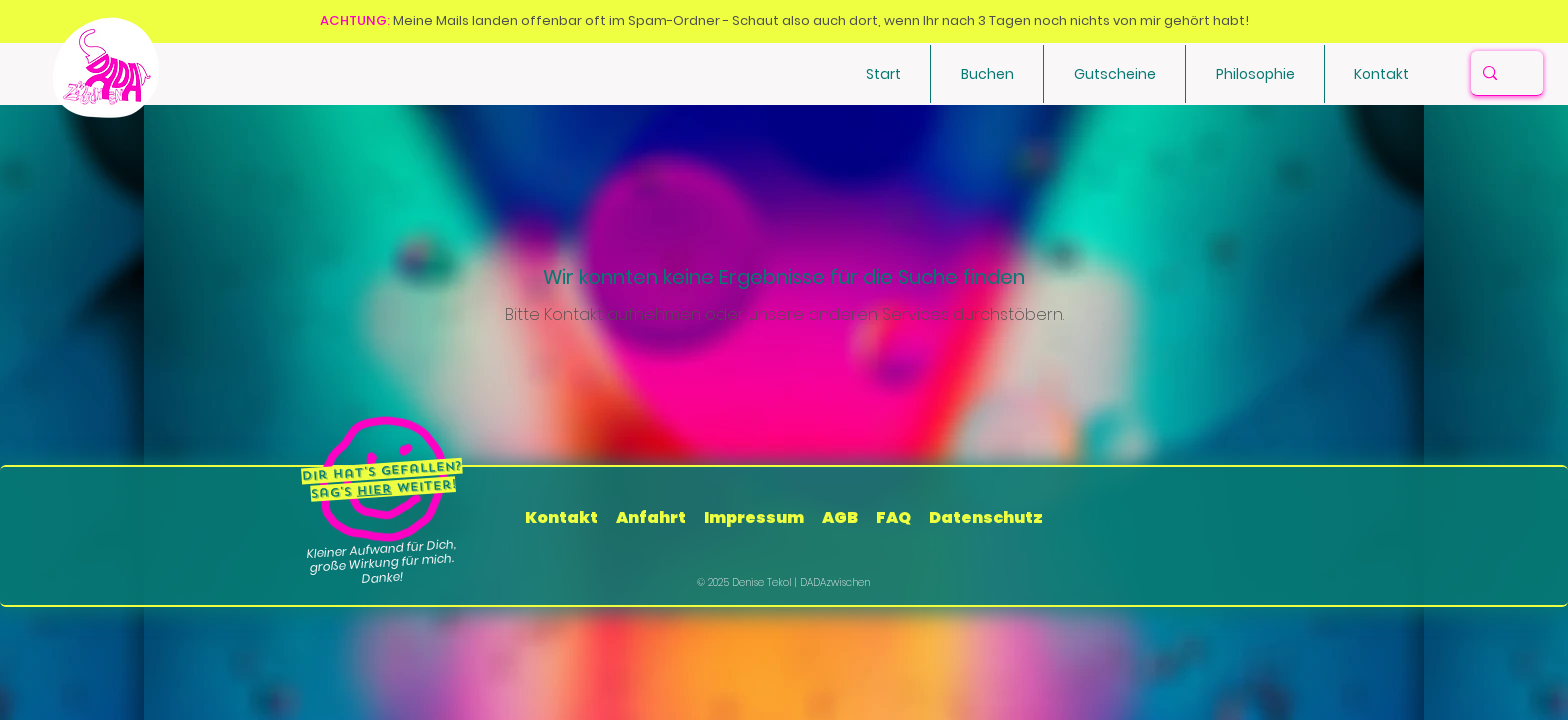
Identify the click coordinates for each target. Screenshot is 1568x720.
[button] (987, 74)
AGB (840, 517)
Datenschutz (986, 517)
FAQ (893, 517)
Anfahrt (651, 517)
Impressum (754, 517)
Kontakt (563, 517)
